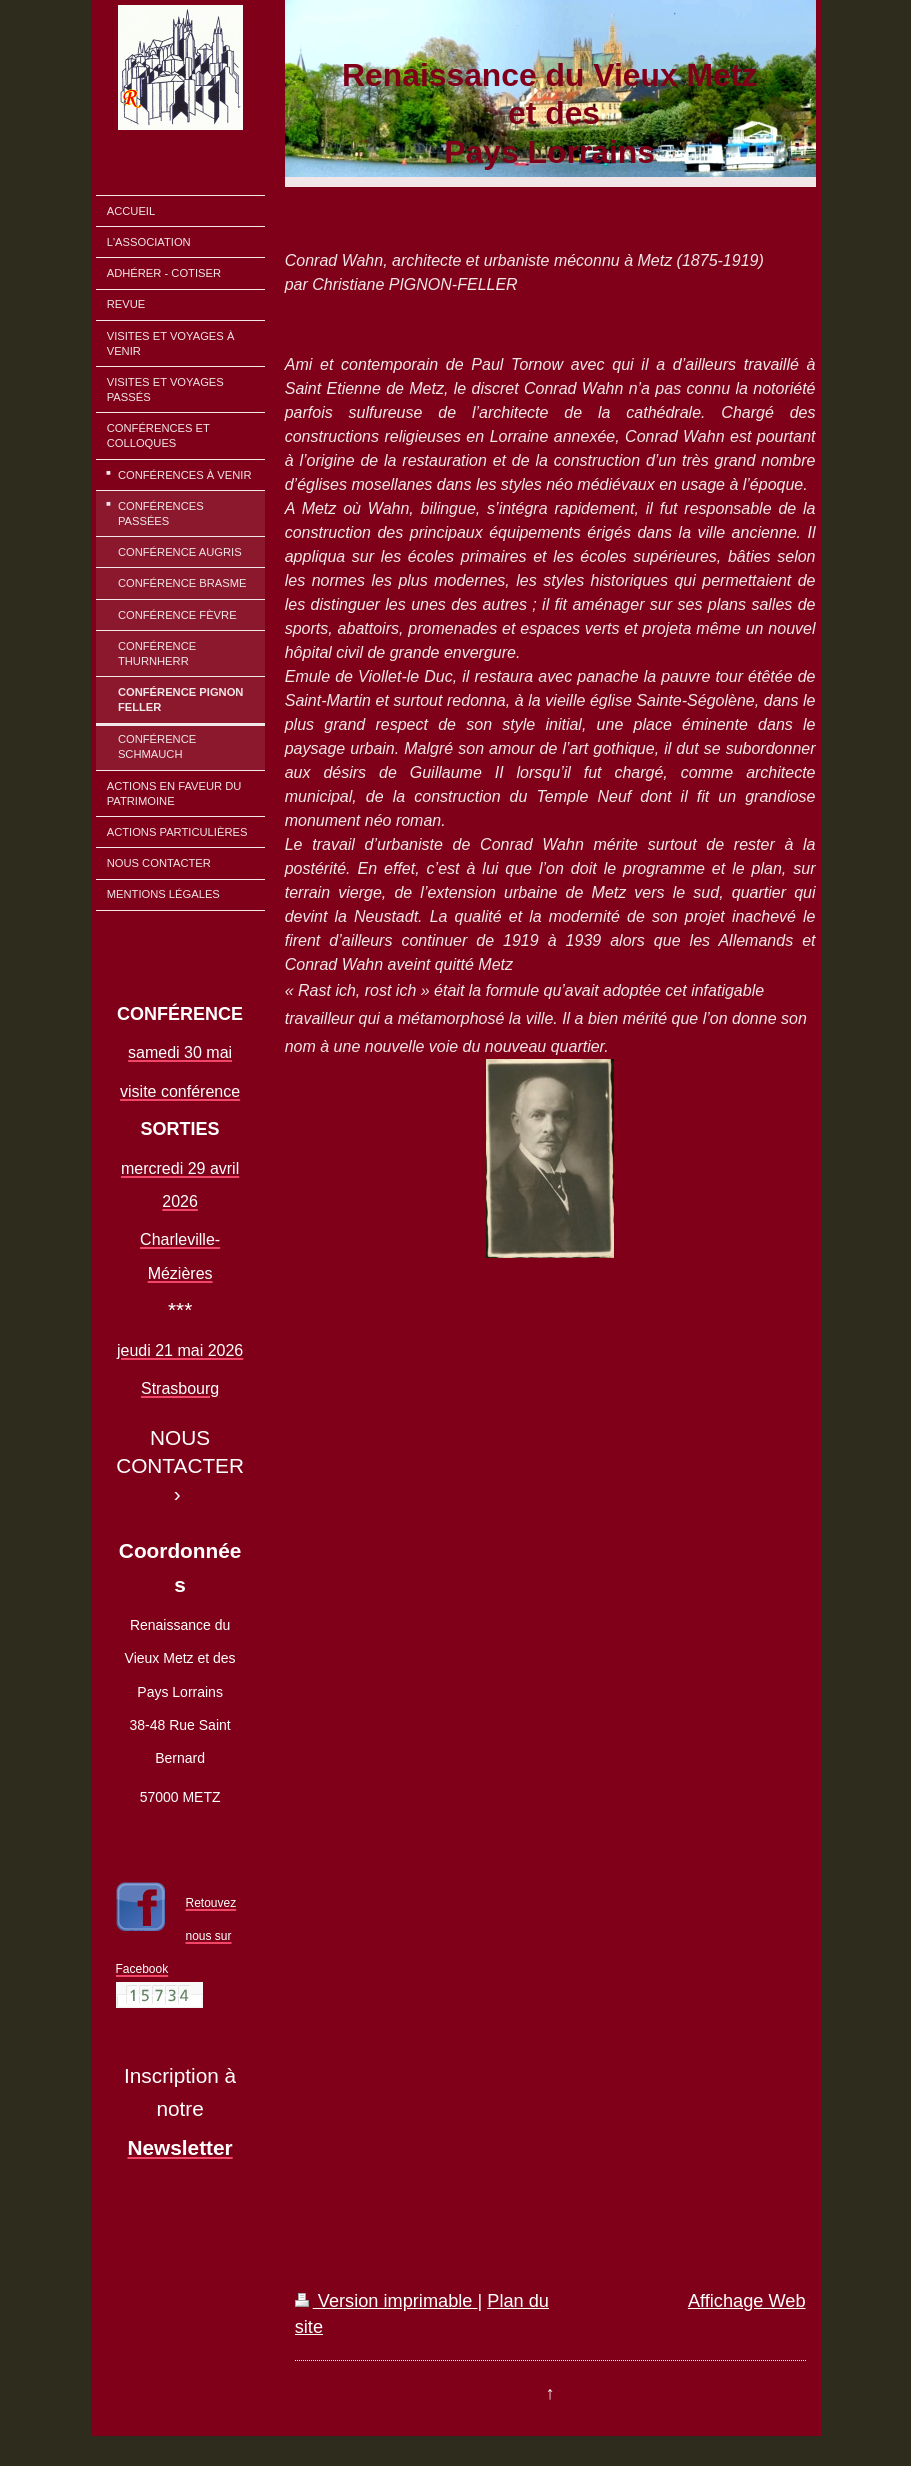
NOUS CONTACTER (180, 1451)
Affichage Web (747, 2301)
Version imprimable (386, 2301)
